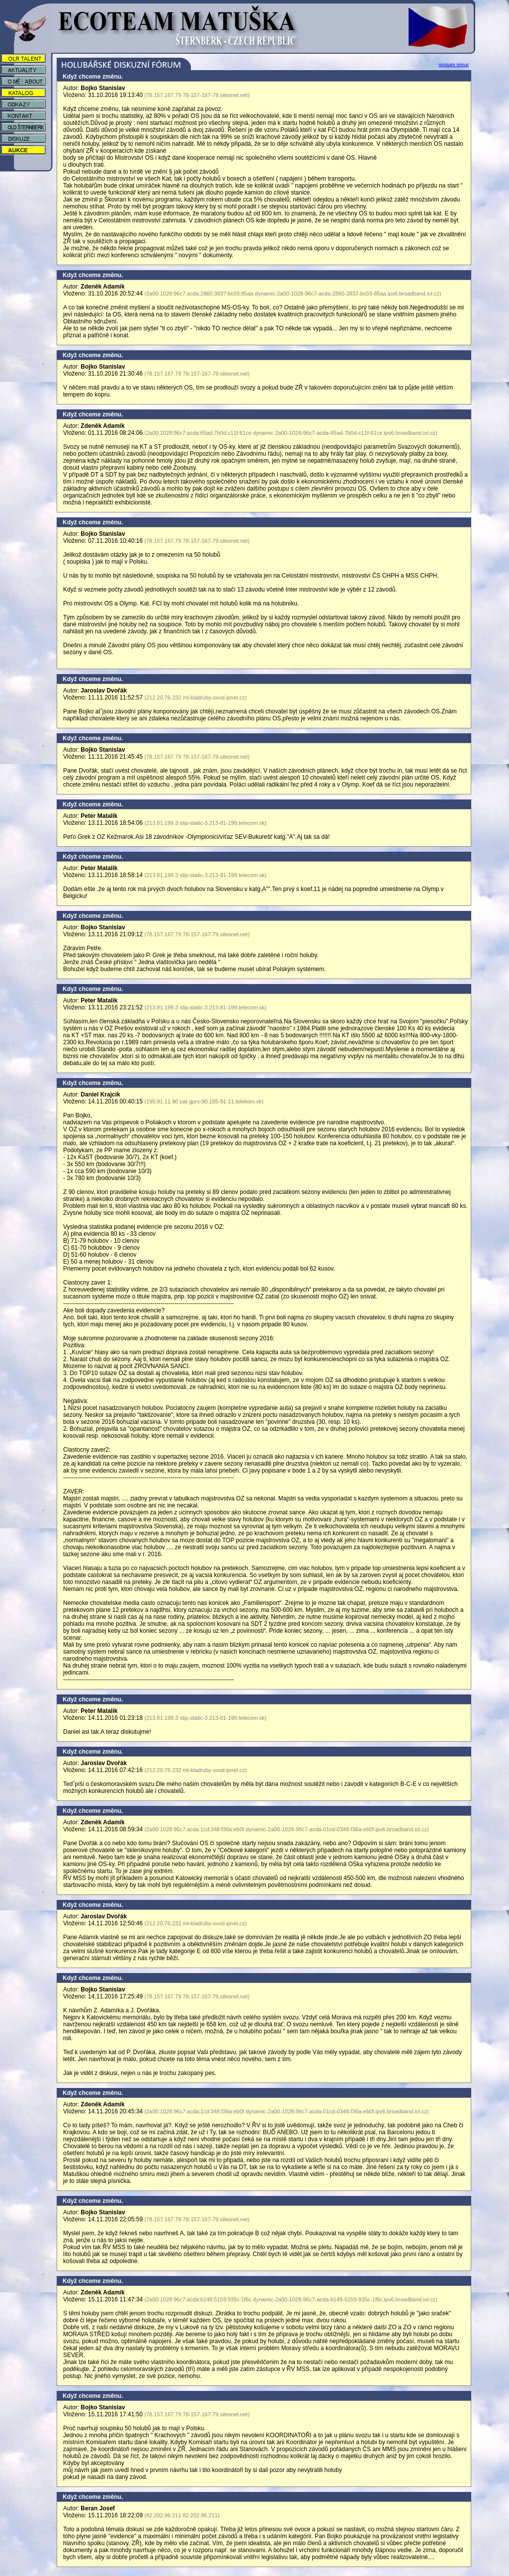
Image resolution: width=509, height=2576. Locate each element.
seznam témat (454, 64)
